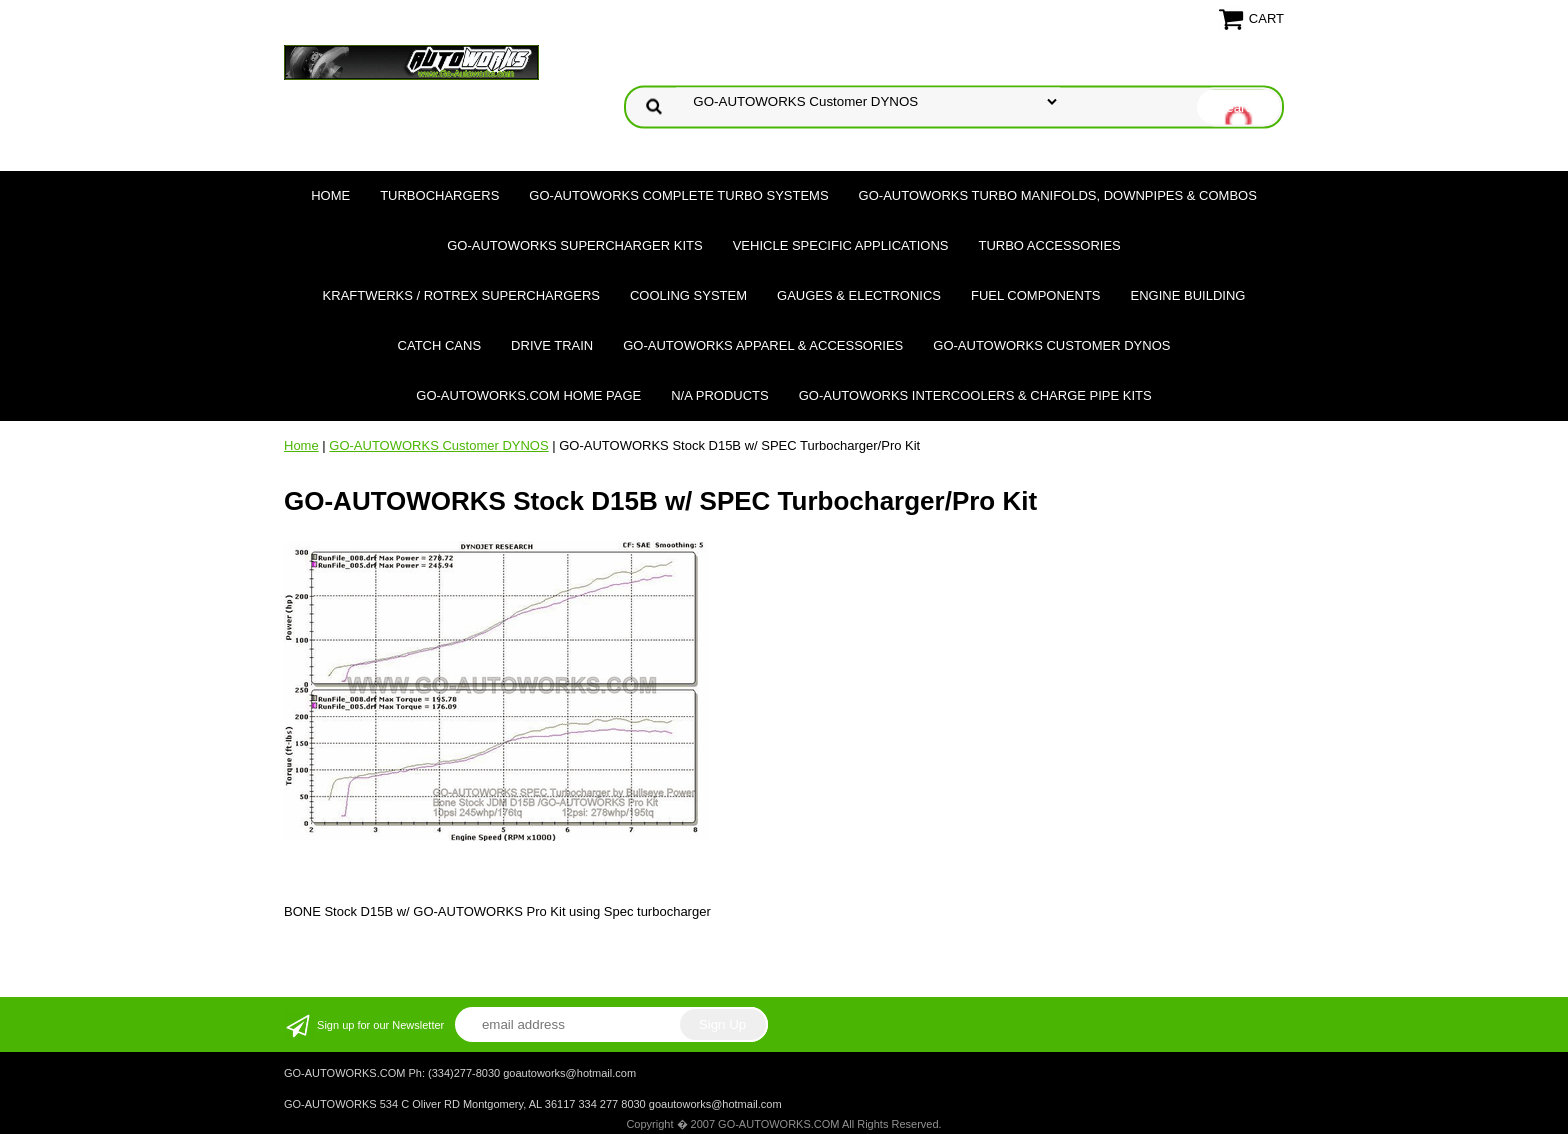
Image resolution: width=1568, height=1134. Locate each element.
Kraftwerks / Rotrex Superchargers (461, 295)
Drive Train (552, 345)
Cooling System (688, 295)
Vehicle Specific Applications (841, 245)
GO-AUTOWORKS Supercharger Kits (574, 245)
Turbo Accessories (1049, 245)
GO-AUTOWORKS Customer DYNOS (1051, 345)
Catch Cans (440, 345)
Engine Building (1188, 295)
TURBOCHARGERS (439, 195)
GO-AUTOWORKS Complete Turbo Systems (678, 195)
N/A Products (720, 395)
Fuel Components (1036, 295)
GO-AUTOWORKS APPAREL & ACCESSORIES (763, 345)
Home (330, 195)
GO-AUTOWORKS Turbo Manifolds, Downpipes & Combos (1058, 195)
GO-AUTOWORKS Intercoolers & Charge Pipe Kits (975, 395)
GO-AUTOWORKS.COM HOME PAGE (528, 395)
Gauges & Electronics (859, 295)
